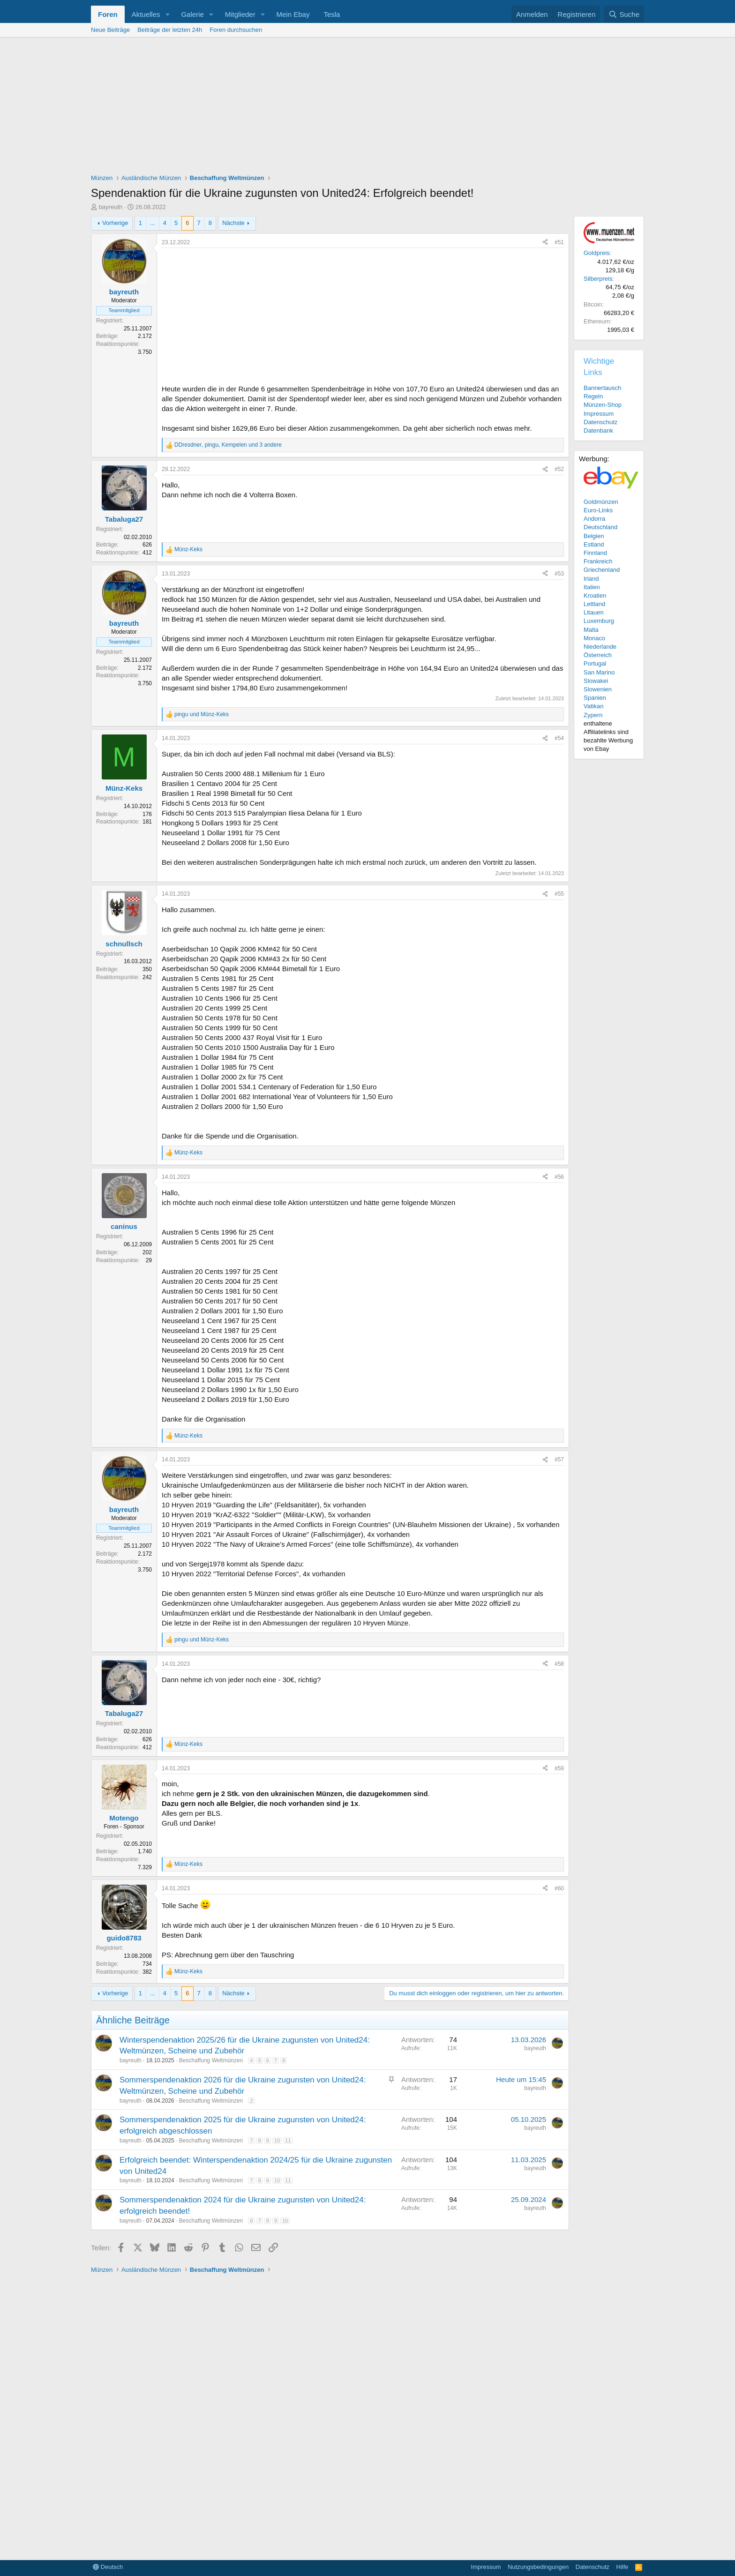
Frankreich (598, 561)
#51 (559, 242)
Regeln (593, 396)
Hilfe (622, 2566)
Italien (592, 587)
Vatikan (593, 706)
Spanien (595, 697)
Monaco (594, 638)
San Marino (599, 672)
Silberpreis (598, 278)
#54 (559, 738)
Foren (108, 14)
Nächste (233, 222)
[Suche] (624, 14)
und (201, 714)
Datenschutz (600, 422)
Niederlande (600, 646)
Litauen (594, 612)
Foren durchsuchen (236, 29)
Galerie (192, 14)
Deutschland (600, 527)
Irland (591, 578)
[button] (167, 14)
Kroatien (595, 595)
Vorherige (115, 222)
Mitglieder (240, 14)
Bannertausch (602, 387)
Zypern (593, 715)
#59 (559, 1768)
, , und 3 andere (228, 445)
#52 (559, 469)
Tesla (331, 14)
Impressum (599, 413)
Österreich (598, 655)
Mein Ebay (293, 14)
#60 (559, 1888)
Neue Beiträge (110, 29)
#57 (559, 1459)
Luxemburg (599, 620)
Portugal (595, 663)
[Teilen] (545, 242)
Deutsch (108, 2566)
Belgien (594, 535)
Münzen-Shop (603, 404)
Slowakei (596, 680)
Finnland (595, 552)
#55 (559, 894)
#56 (559, 1177)
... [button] (152, 222)
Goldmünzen (601, 501)
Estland (594, 544)
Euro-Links (598, 510)
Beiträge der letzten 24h (169, 29)
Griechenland (602, 569)
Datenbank (598, 430)
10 (277, 2140)
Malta (591, 629)
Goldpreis (597, 252)
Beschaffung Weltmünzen (211, 2060)
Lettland (594, 603)
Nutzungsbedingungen (538, 2566)
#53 (559, 573)
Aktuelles (146, 14)
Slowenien (598, 689)
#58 (559, 1664)
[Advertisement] (367, 107)
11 (288, 2140)
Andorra (594, 518)
